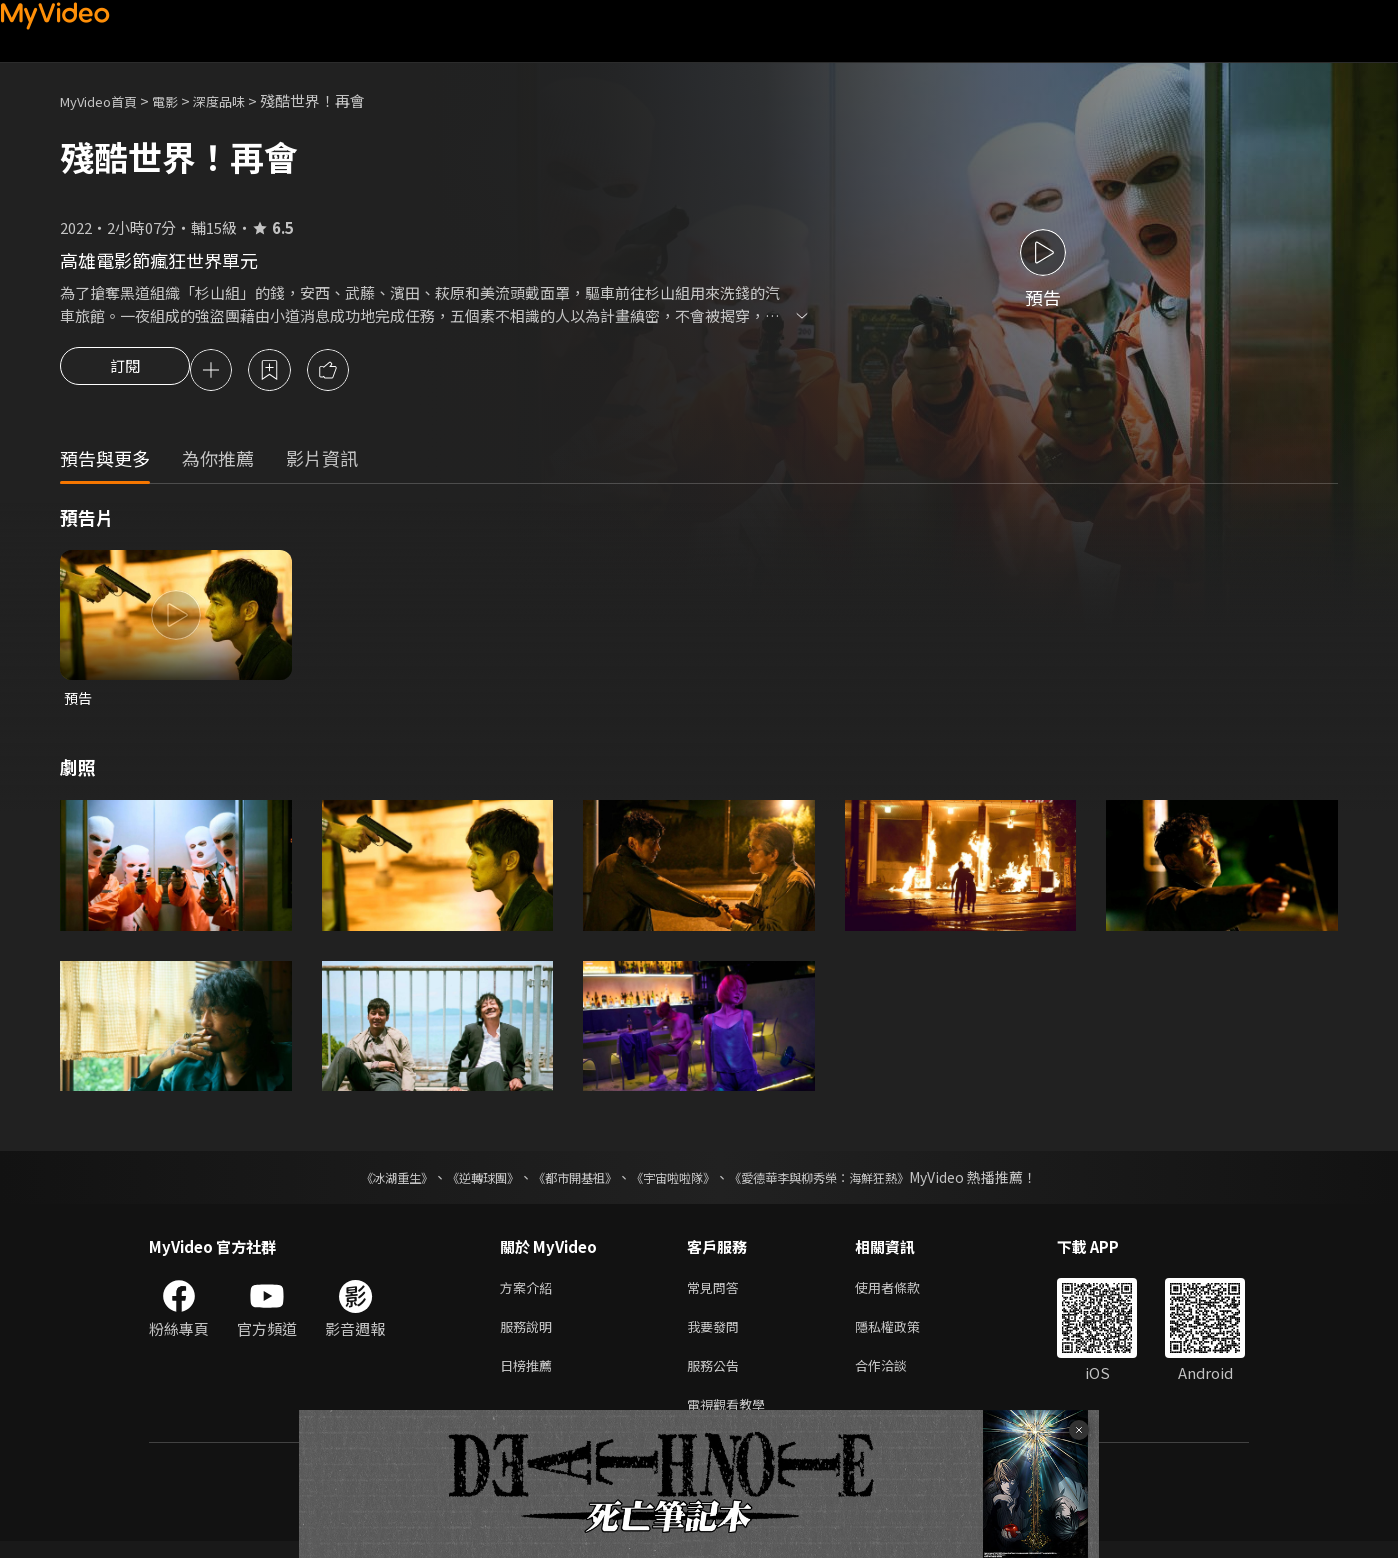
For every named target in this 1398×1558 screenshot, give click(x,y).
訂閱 (125, 372)
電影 (181, 100)
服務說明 (530, 1335)
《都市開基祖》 (565, 1182)
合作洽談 (897, 1377)
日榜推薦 (530, 1377)
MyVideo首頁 (105, 100)
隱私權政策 (904, 1335)
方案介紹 (530, 1293)
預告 (79, 701)
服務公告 (717, 1377)
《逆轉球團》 (460, 1182)
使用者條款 (904, 1293)
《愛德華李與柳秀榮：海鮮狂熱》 (845, 1182)
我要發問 (717, 1335)
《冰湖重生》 (362, 1182)
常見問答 (717, 1293)
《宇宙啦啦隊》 (677, 1182)
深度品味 (241, 100)
